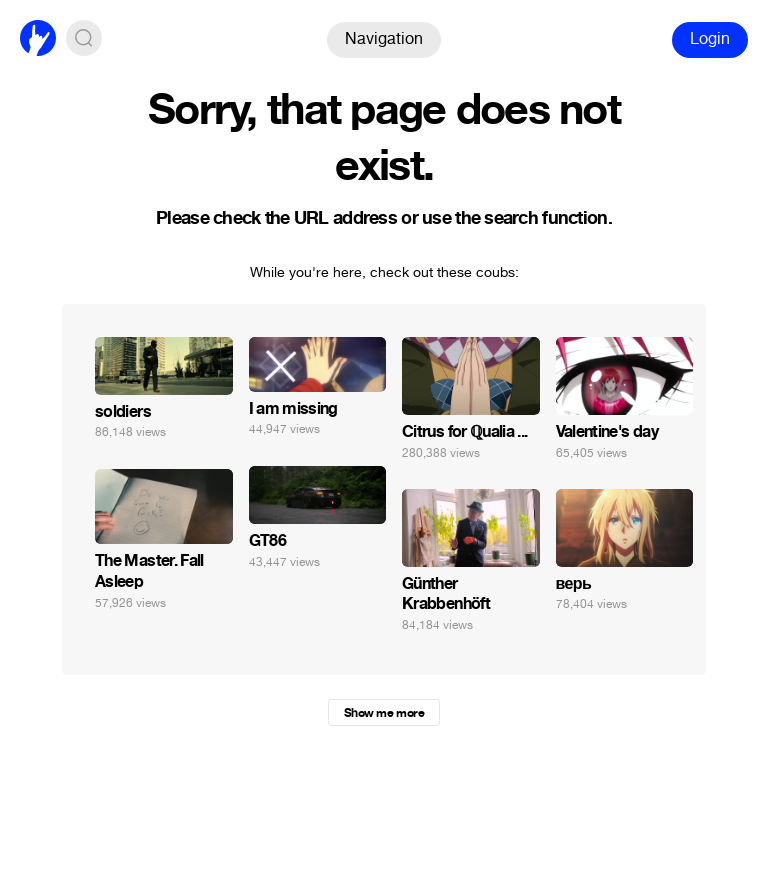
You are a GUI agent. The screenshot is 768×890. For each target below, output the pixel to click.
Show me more (384, 713)
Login (710, 38)
